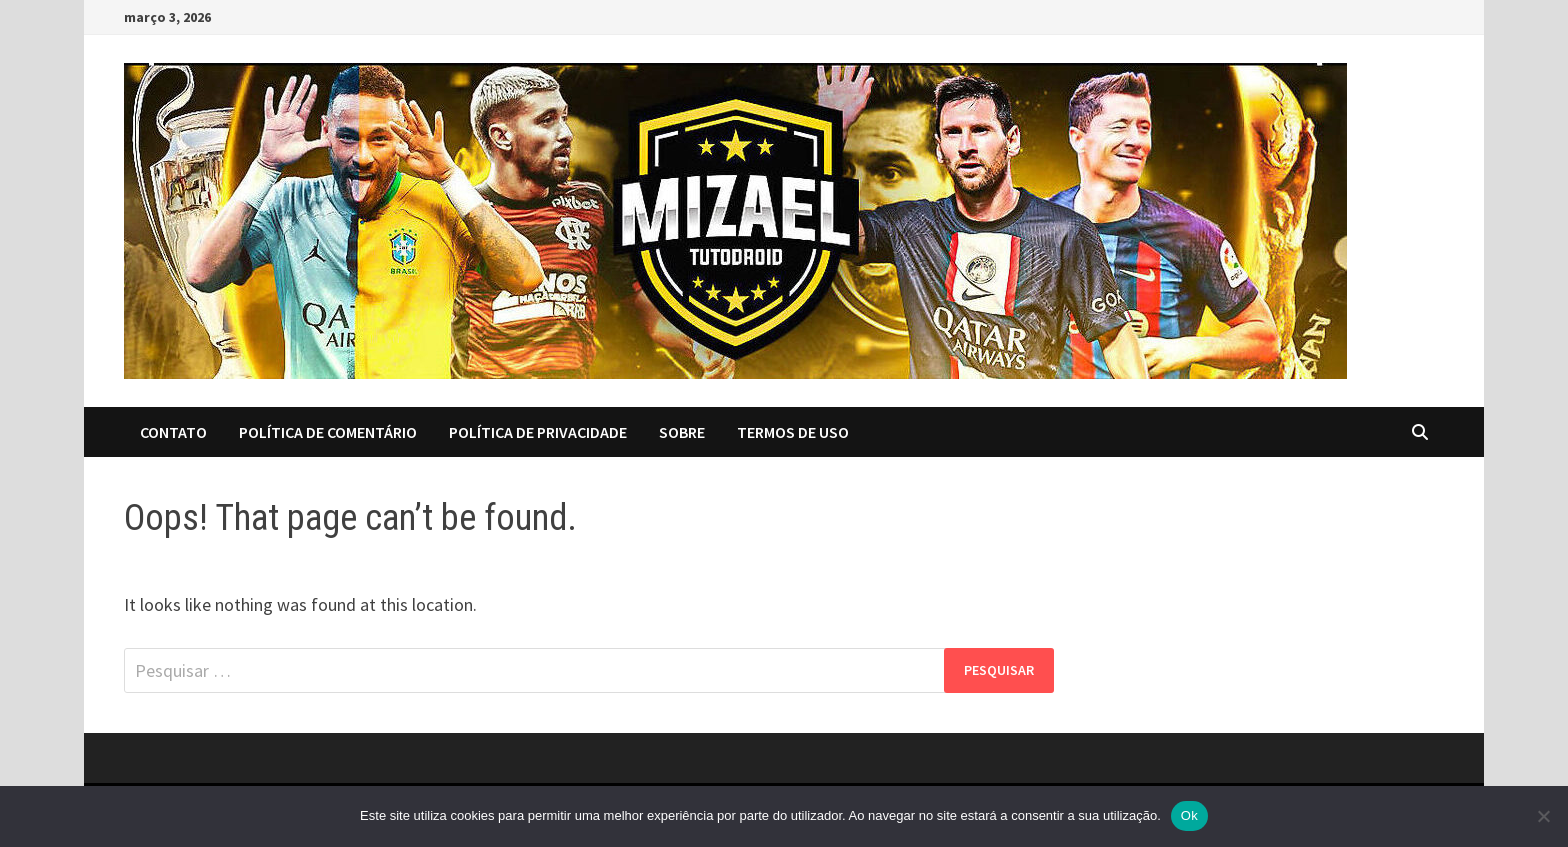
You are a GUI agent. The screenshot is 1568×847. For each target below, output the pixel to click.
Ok (1189, 815)
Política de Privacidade (538, 432)
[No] (1543, 816)
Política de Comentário (328, 432)
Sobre (682, 432)
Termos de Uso (793, 432)
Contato (173, 432)
